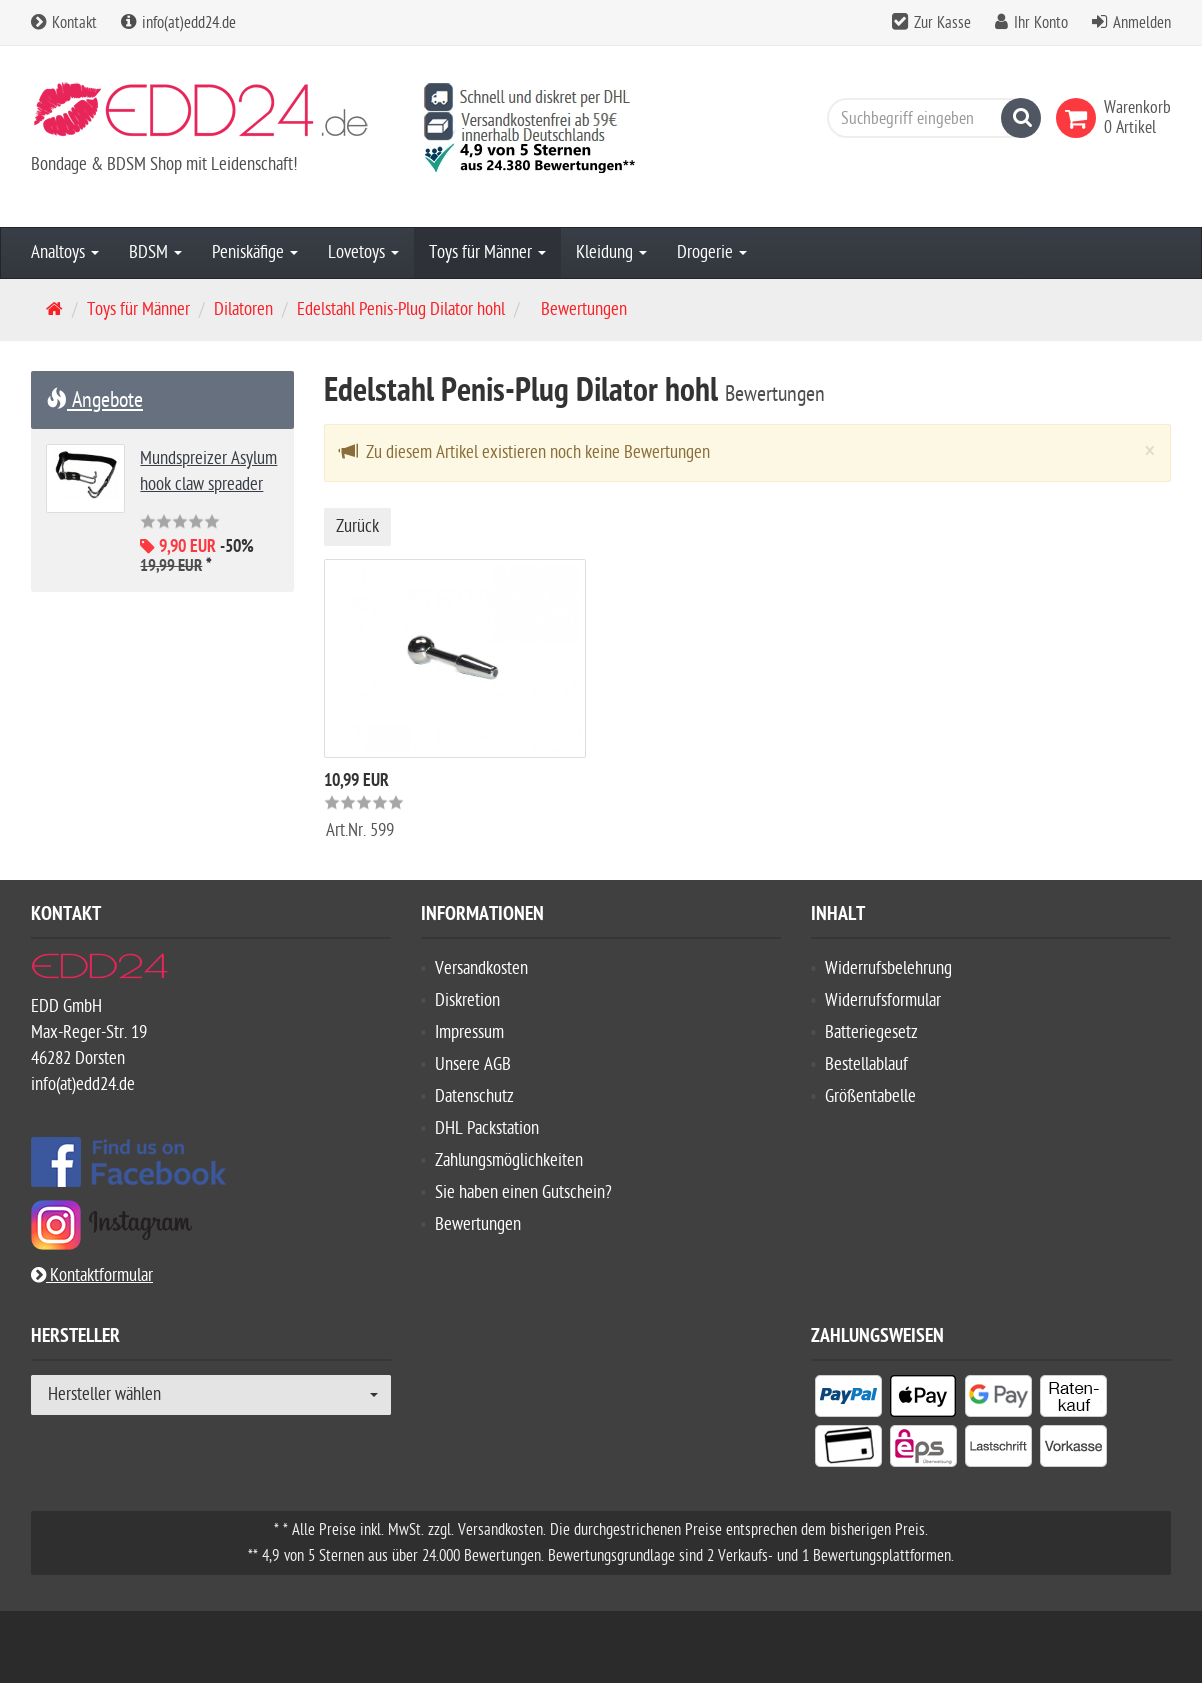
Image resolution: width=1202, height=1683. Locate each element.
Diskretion (467, 1000)
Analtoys (65, 252)
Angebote (94, 400)
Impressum (469, 1032)
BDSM (155, 252)
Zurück (357, 526)
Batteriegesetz (871, 1032)
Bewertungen (478, 1224)
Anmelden (1142, 23)
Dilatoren (243, 309)
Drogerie (712, 252)
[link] (1080, 118)
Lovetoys (363, 252)
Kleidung (611, 252)
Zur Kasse (942, 23)
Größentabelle (870, 1096)
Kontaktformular (92, 1275)
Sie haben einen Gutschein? (523, 1192)
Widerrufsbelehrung (888, 968)
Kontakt (64, 23)
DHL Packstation (487, 1128)
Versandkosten (481, 968)
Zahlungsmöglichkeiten (509, 1160)
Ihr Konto (1041, 23)
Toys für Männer (487, 252)
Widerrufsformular (883, 1000)
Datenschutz (474, 1096)
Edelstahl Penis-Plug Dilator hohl (401, 309)
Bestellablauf (866, 1064)
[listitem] (848, 1400)
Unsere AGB (473, 1064)
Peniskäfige (255, 252)
